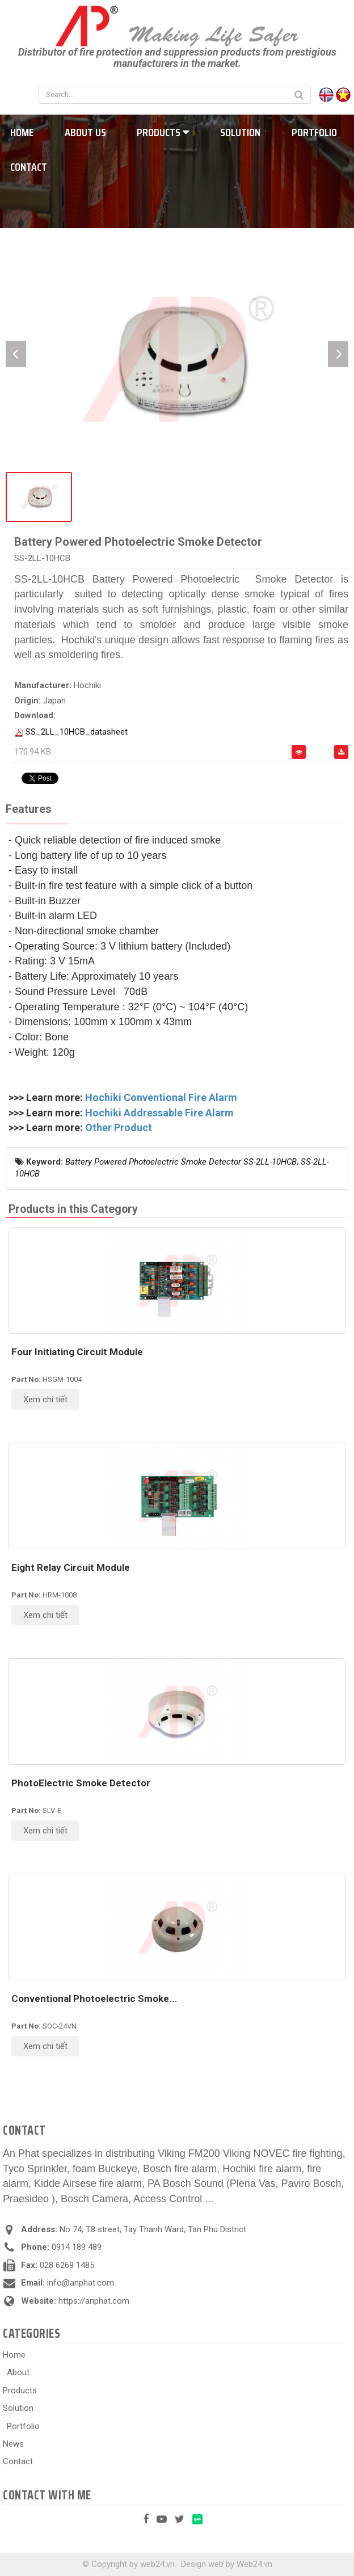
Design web (202, 2564)
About (18, 2372)
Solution (240, 132)
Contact (18, 2461)
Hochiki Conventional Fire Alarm (161, 1097)
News (13, 2444)
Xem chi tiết (45, 1399)
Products (163, 132)
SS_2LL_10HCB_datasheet (77, 732)
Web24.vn (254, 2564)
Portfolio (314, 132)
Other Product (118, 1127)
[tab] (28, 810)
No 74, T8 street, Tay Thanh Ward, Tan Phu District (153, 2229)
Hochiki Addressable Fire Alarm (159, 1113)
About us (85, 132)
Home (14, 2355)
